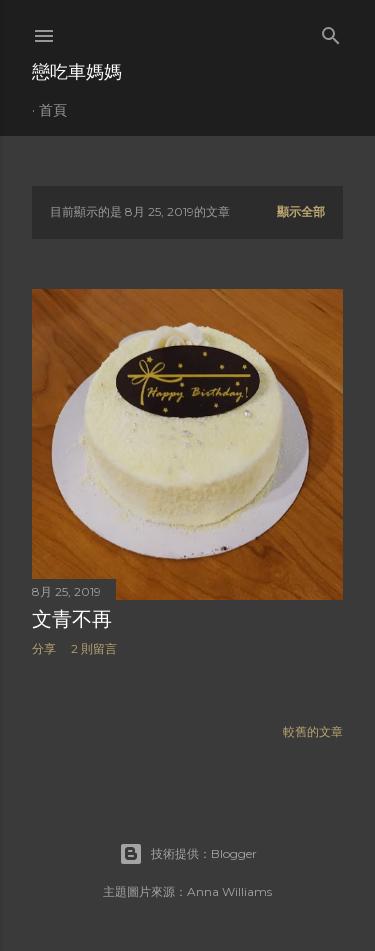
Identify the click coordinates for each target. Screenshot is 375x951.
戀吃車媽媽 (77, 71)
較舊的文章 (313, 731)
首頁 (53, 110)
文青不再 (72, 619)
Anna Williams (229, 891)
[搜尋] (331, 31)
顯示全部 (301, 211)
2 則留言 (94, 648)
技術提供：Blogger (188, 854)
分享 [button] (44, 648)
